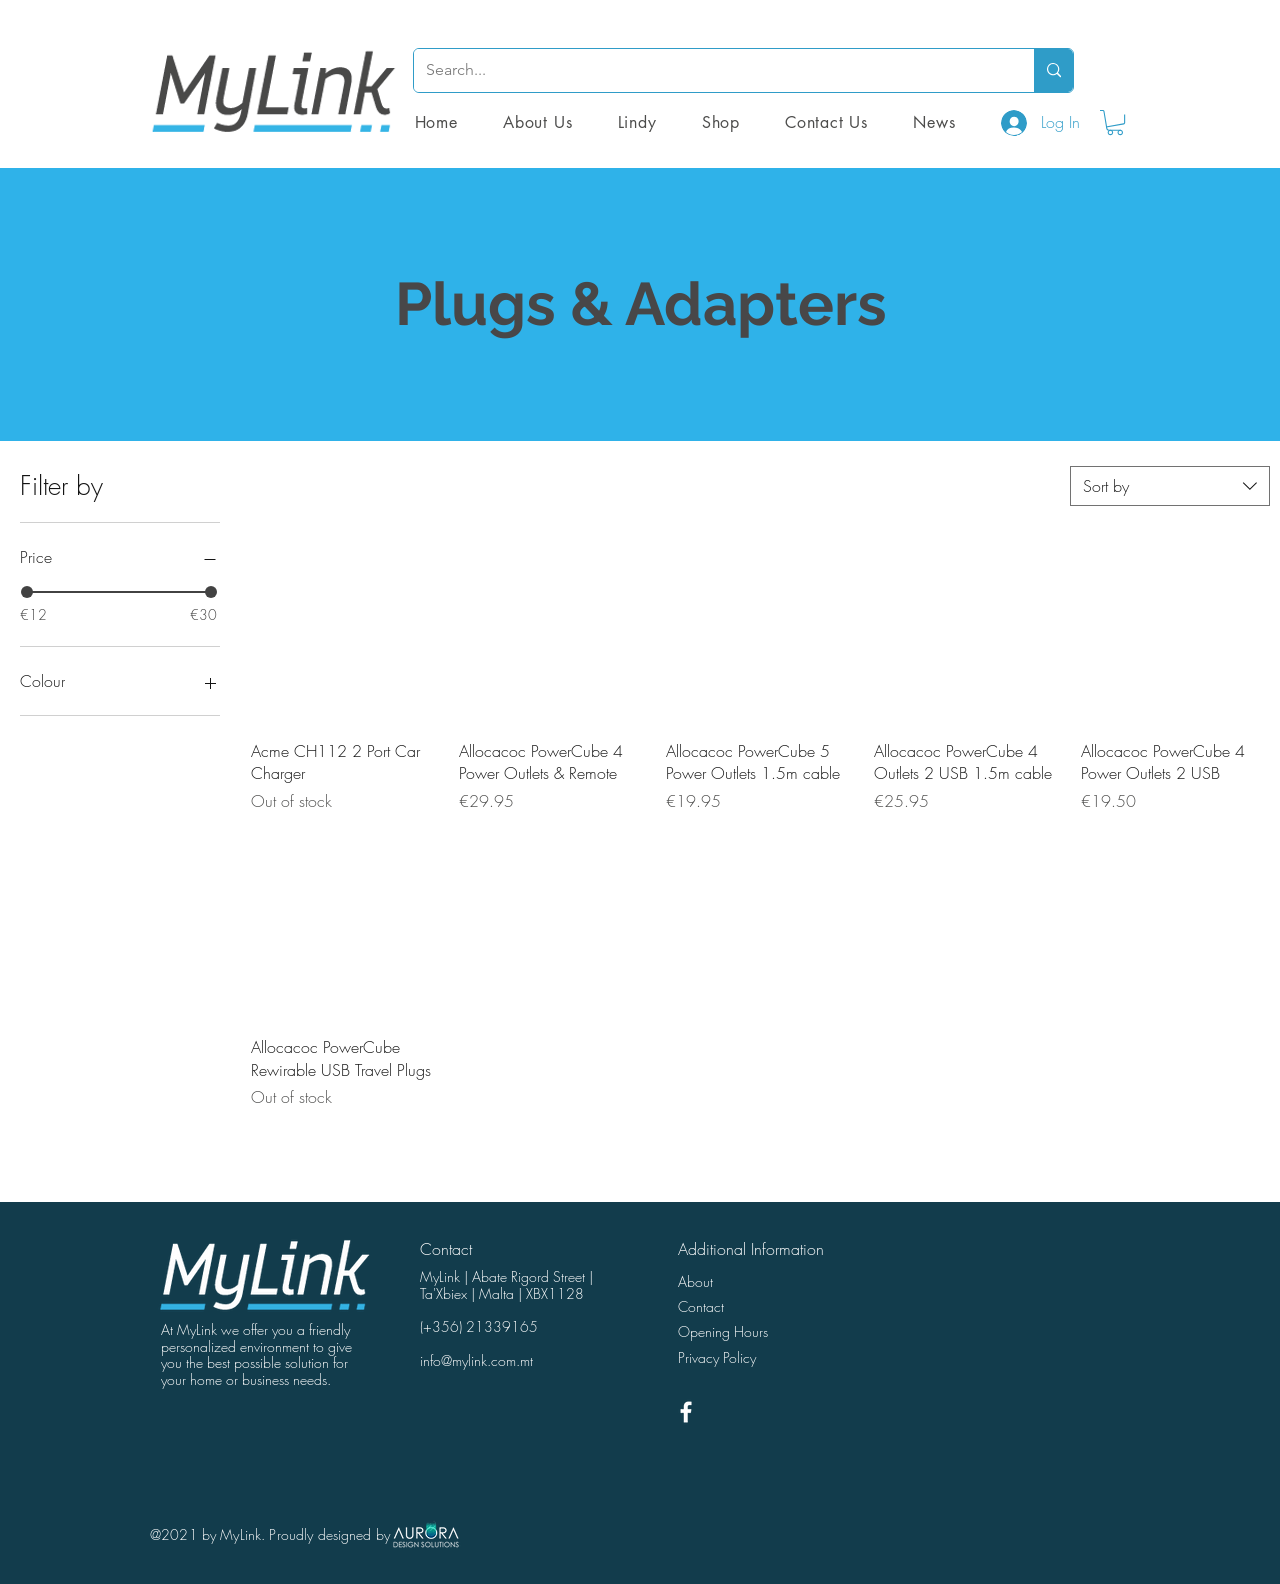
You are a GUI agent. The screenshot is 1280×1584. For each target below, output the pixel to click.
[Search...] (709, 70)
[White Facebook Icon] (686, 1412)
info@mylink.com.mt (476, 1360)
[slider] (27, 592)
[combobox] (1170, 486)
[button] (720, 122)
